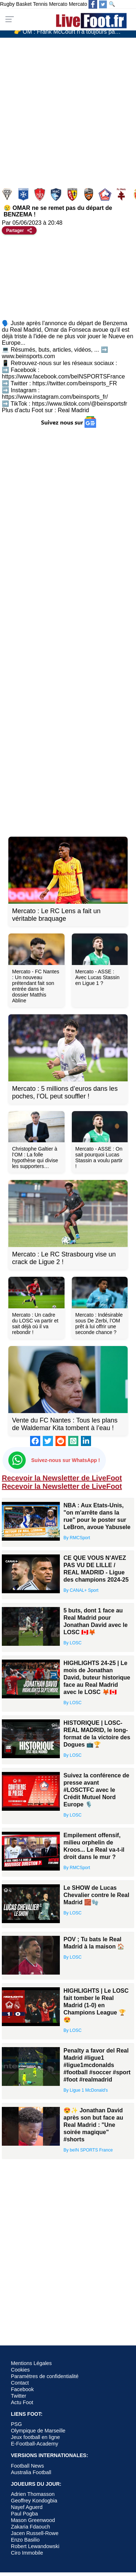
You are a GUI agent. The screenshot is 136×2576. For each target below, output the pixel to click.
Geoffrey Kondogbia (34, 2500)
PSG (16, 2424)
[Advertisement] (68, 109)
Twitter (18, 2396)
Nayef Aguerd (26, 2507)
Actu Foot (22, 2402)
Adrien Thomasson (33, 2494)
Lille (105, 194)
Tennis (40, 4)
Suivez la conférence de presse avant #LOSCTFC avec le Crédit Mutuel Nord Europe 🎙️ (96, 1789)
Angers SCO (7, 194)
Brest (40, 194)
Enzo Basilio (25, 2540)
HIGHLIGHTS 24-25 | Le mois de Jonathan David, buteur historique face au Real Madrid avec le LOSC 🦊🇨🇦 (96, 1677)
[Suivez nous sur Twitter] (103, 4)
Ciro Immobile (27, 2553)
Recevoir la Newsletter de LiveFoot (62, 1478)
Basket (24, 4)
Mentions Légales (31, 2363)
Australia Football (31, 2472)
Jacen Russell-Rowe (34, 2533)
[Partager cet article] (19, 230)
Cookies (20, 2370)
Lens (73, 194)
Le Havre (56, 194)
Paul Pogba (24, 2514)
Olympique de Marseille (38, 2431)
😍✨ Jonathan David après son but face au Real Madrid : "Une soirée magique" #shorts (93, 2124)
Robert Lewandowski (35, 2546)
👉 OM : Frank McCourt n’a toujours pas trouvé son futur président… (71, 33)
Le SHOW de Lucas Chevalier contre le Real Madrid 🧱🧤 (96, 1895)
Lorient (89, 194)
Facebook (22, 2389)
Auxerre (24, 194)
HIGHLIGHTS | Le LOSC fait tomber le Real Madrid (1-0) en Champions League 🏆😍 (96, 2005)
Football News (27, 2466)
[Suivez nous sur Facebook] (92, 4)
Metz (122, 194)
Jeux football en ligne (35, 2437)
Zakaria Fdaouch (30, 2527)
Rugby (7, 4)
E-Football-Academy (34, 2444)
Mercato (58, 4)
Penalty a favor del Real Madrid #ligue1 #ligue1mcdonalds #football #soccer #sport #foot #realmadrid (97, 2065)
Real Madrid (73, 410)
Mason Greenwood (33, 2520)
